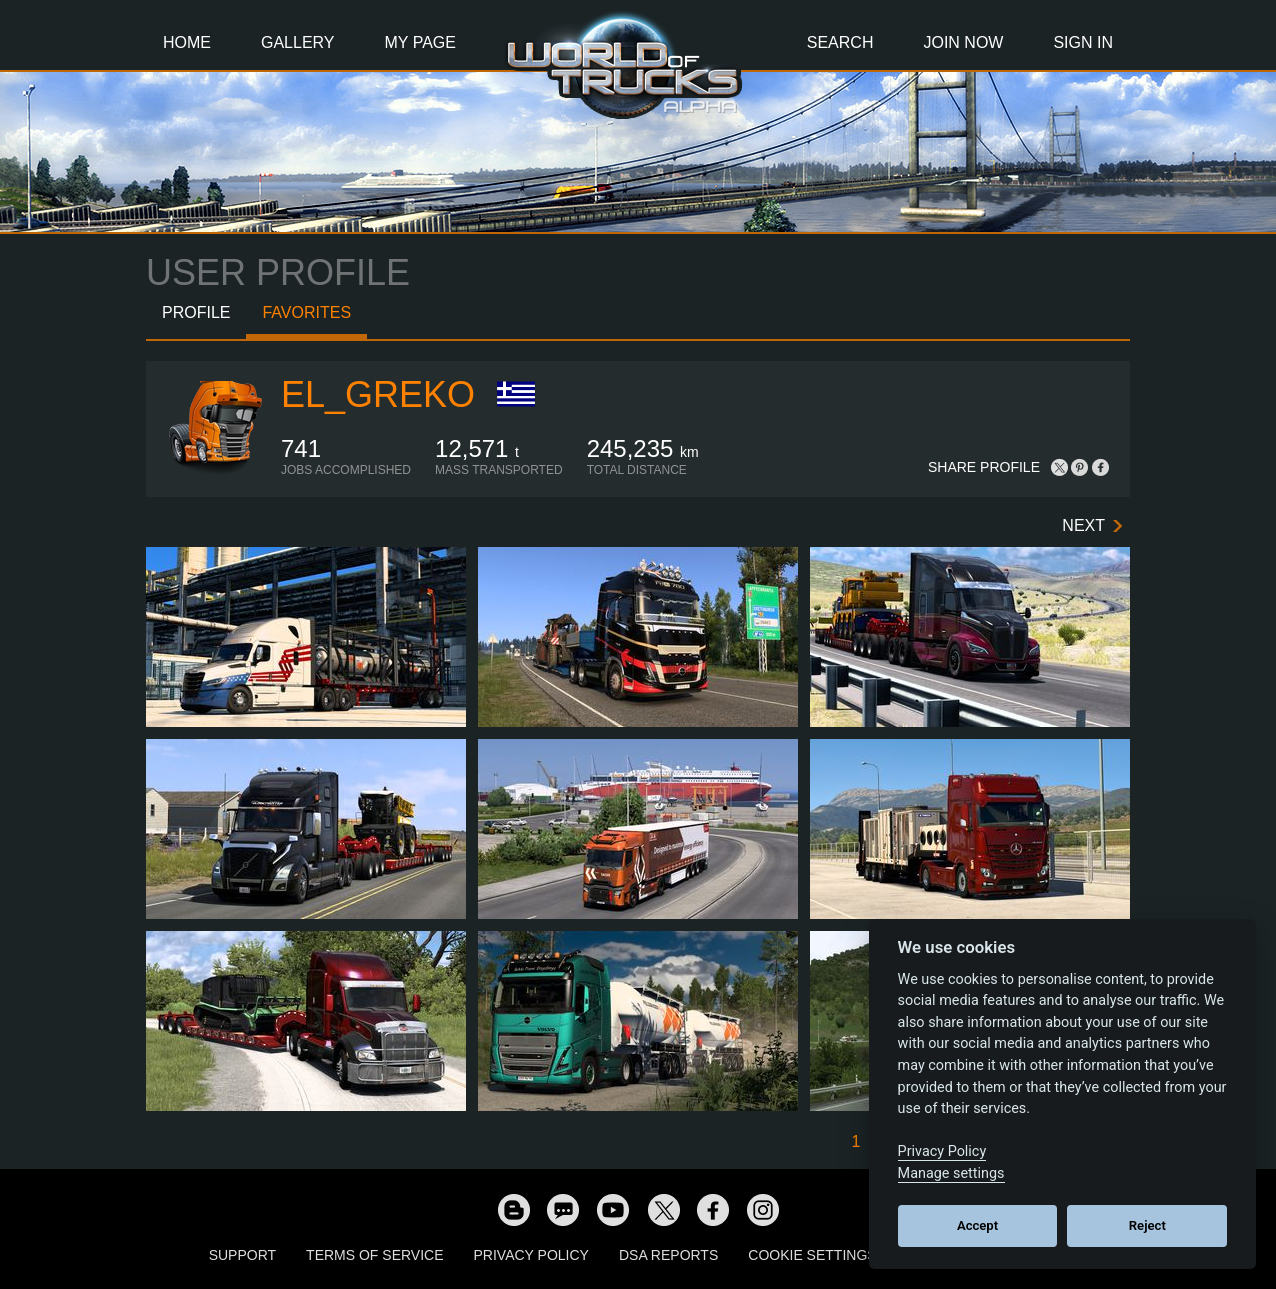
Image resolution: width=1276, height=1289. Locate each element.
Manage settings (951, 1173)
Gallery (298, 42)
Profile (196, 312)
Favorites (306, 312)
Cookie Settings (812, 1255)
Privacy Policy (531, 1255)
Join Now (963, 42)
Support (242, 1255)
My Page (420, 42)
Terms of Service (374, 1255)
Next (1083, 525)
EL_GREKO (378, 394)
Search (840, 42)
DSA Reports (668, 1255)
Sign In (1083, 42)
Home (187, 42)
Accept (977, 1225)
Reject (1147, 1225)
